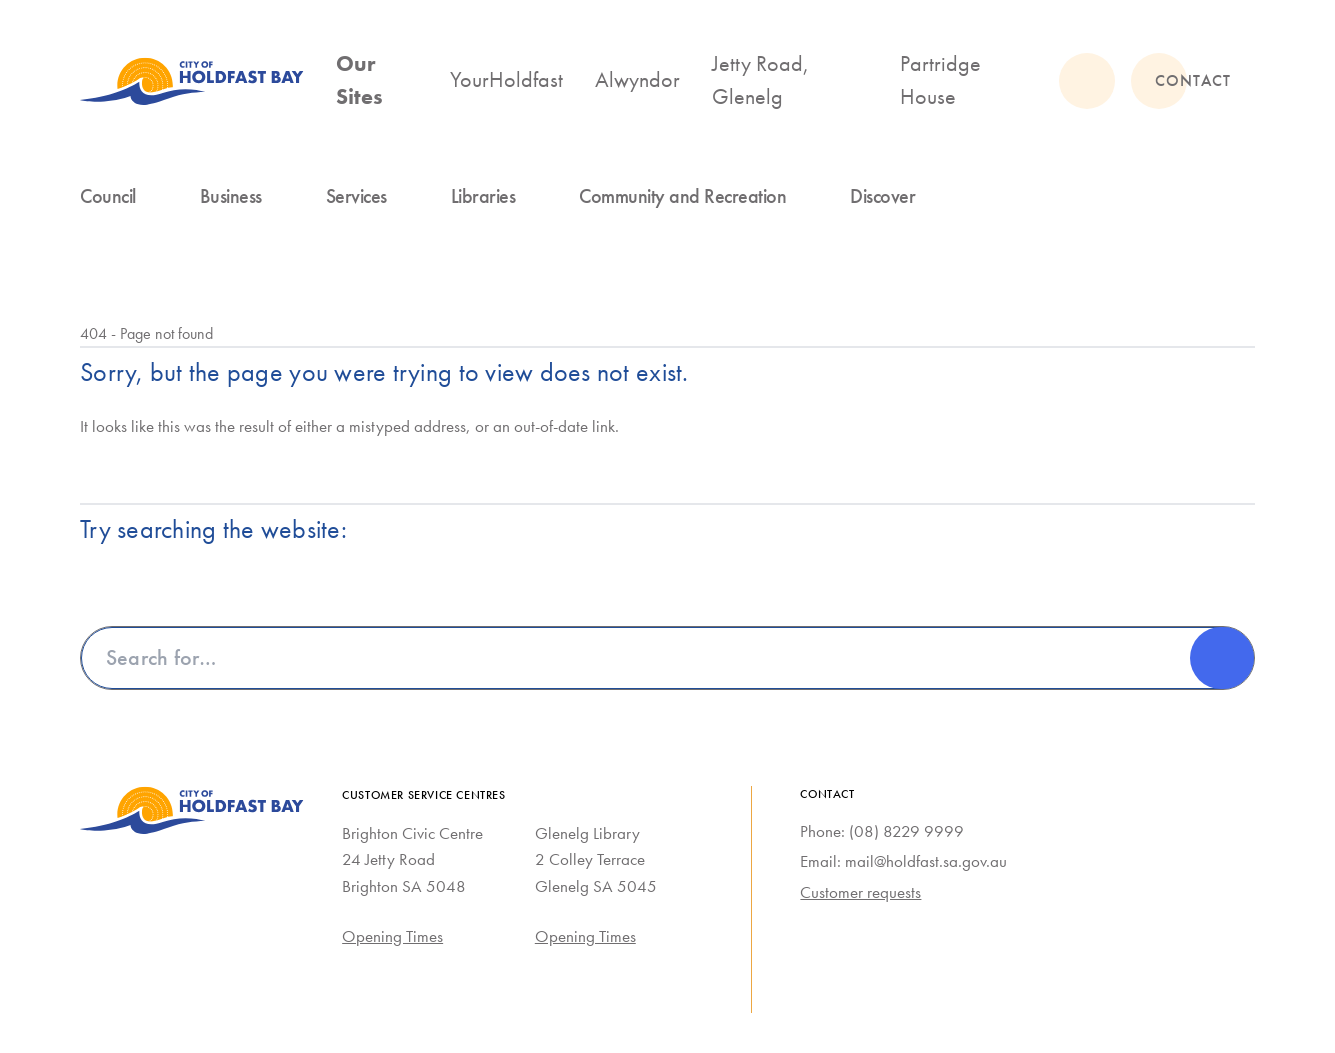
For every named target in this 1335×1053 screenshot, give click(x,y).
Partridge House (940, 80)
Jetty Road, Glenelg (760, 80)
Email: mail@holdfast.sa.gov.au (903, 861)
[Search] (1222, 658)
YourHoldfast (506, 79)
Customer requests (860, 892)
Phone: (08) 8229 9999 (882, 831)
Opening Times (392, 936)
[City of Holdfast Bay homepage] (192, 81)
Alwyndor (637, 79)
